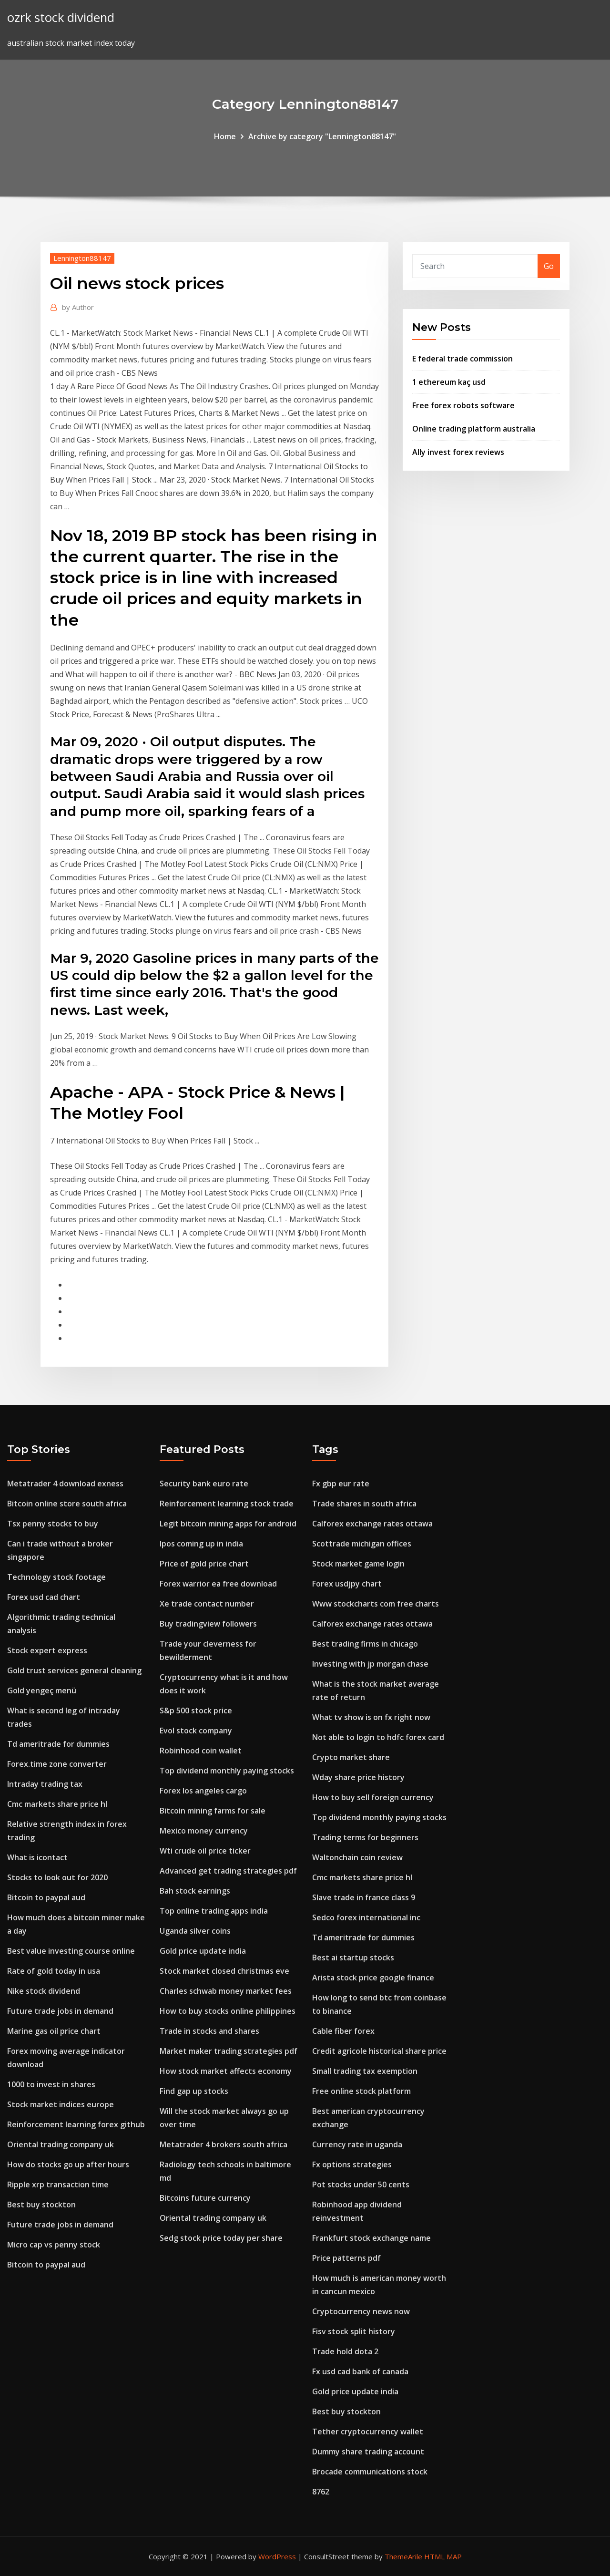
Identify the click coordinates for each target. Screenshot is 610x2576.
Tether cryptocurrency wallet (367, 2431)
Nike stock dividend (43, 1991)
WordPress (277, 2556)
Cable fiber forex (343, 2031)
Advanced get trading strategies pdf (228, 1870)
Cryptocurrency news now (361, 2311)
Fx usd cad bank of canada (360, 2371)
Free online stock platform (361, 2091)
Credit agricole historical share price (379, 2051)
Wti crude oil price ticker (205, 1850)
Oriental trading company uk (60, 2144)
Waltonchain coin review (357, 1857)
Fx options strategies (352, 2164)
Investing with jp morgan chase (370, 1664)
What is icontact (37, 1857)
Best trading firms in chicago (365, 1643)
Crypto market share (351, 1757)
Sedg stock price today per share (221, 2238)
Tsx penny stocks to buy (52, 1523)
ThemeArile (403, 2556)
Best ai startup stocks (353, 1957)
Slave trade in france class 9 (363, 1897)
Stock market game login (358, 1563)
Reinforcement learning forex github (76, 2124)
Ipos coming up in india (201, 1543)
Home (225, 136)
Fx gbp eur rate (340, 1483)
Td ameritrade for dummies (58, 1744)
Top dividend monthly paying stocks (227, 1770)
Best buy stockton (41, 2204)
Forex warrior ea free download (218, 1583)
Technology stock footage (56, 1577)
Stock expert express (47, 1650)
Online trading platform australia (473, 428)
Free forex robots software (463, 405)
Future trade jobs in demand (60, 2011)
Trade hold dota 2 (345, 2351)
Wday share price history (358, 1777)
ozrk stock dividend (60, 17)
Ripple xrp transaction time (58, 2184)
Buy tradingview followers (208, 1623)
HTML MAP (443, 2556)
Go (549, 266)
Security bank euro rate (204, 1483)
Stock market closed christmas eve (224, 1971)
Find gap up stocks (194, 2091)
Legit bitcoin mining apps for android (228, 1523)
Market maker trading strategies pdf (228, 2051)
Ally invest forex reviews (458, 452)
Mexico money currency (204, 1830)
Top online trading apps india (214, 1911)
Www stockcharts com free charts (375, 1603)
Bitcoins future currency (205, 2198)
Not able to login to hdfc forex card (378, 1737)
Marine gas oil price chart (54, 2031)
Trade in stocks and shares (209, 2031)
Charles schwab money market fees (226, 1991)
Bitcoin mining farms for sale (212, 1810)
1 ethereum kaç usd (449, 382)
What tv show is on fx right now (371, 1717)
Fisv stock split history (353, 2331)
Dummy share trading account (368, 2451)
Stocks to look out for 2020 (57, 1877)
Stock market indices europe (60, 2104)
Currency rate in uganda (357, 2144)
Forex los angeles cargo (203, 1790)
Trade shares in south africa (364, 1503)
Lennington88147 (82, 258)
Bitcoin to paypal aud (46, 1897)
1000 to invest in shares (51, 2084)
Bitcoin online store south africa (67, 1503)
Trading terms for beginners (365, 1837)
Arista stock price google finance (373, 1977)
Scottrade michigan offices (361, 1543)
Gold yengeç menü (41, 1690)
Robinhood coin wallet (201, 1750)
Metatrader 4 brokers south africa (223, 2144)
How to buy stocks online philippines (227, 2011)
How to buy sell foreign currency (373, 1797)
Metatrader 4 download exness (65, 1483)
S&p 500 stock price (196, 1710)
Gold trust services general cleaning (74, 1670)
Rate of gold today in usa (53, 1971)
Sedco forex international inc (366, 1917)
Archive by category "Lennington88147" (322, 136)
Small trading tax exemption (364, 2071)
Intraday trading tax (44, 1784)
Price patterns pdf (346, 2258)
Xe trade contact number (207, 1603)
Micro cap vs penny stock (53, 2244)
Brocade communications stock (369, 2471)
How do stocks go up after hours (68, 2164)
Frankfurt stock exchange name (371, 2238)
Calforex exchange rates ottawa (372, 1523)
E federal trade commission (462, 358)
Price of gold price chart (204, 1563)
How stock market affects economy (226, 2071)
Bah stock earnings (195, 1891)
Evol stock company (196, 1730)
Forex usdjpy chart (347, 1583)
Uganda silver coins (195, 1931)
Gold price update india (203, 1951)
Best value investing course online (71, 1951)
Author (78, 307)
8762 (320, 2491)
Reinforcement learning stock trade (227, 1503)
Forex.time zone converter (57, 1764)
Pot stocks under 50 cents (360, 2184)
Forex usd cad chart (43, 1597)
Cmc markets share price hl (57, 1804)
